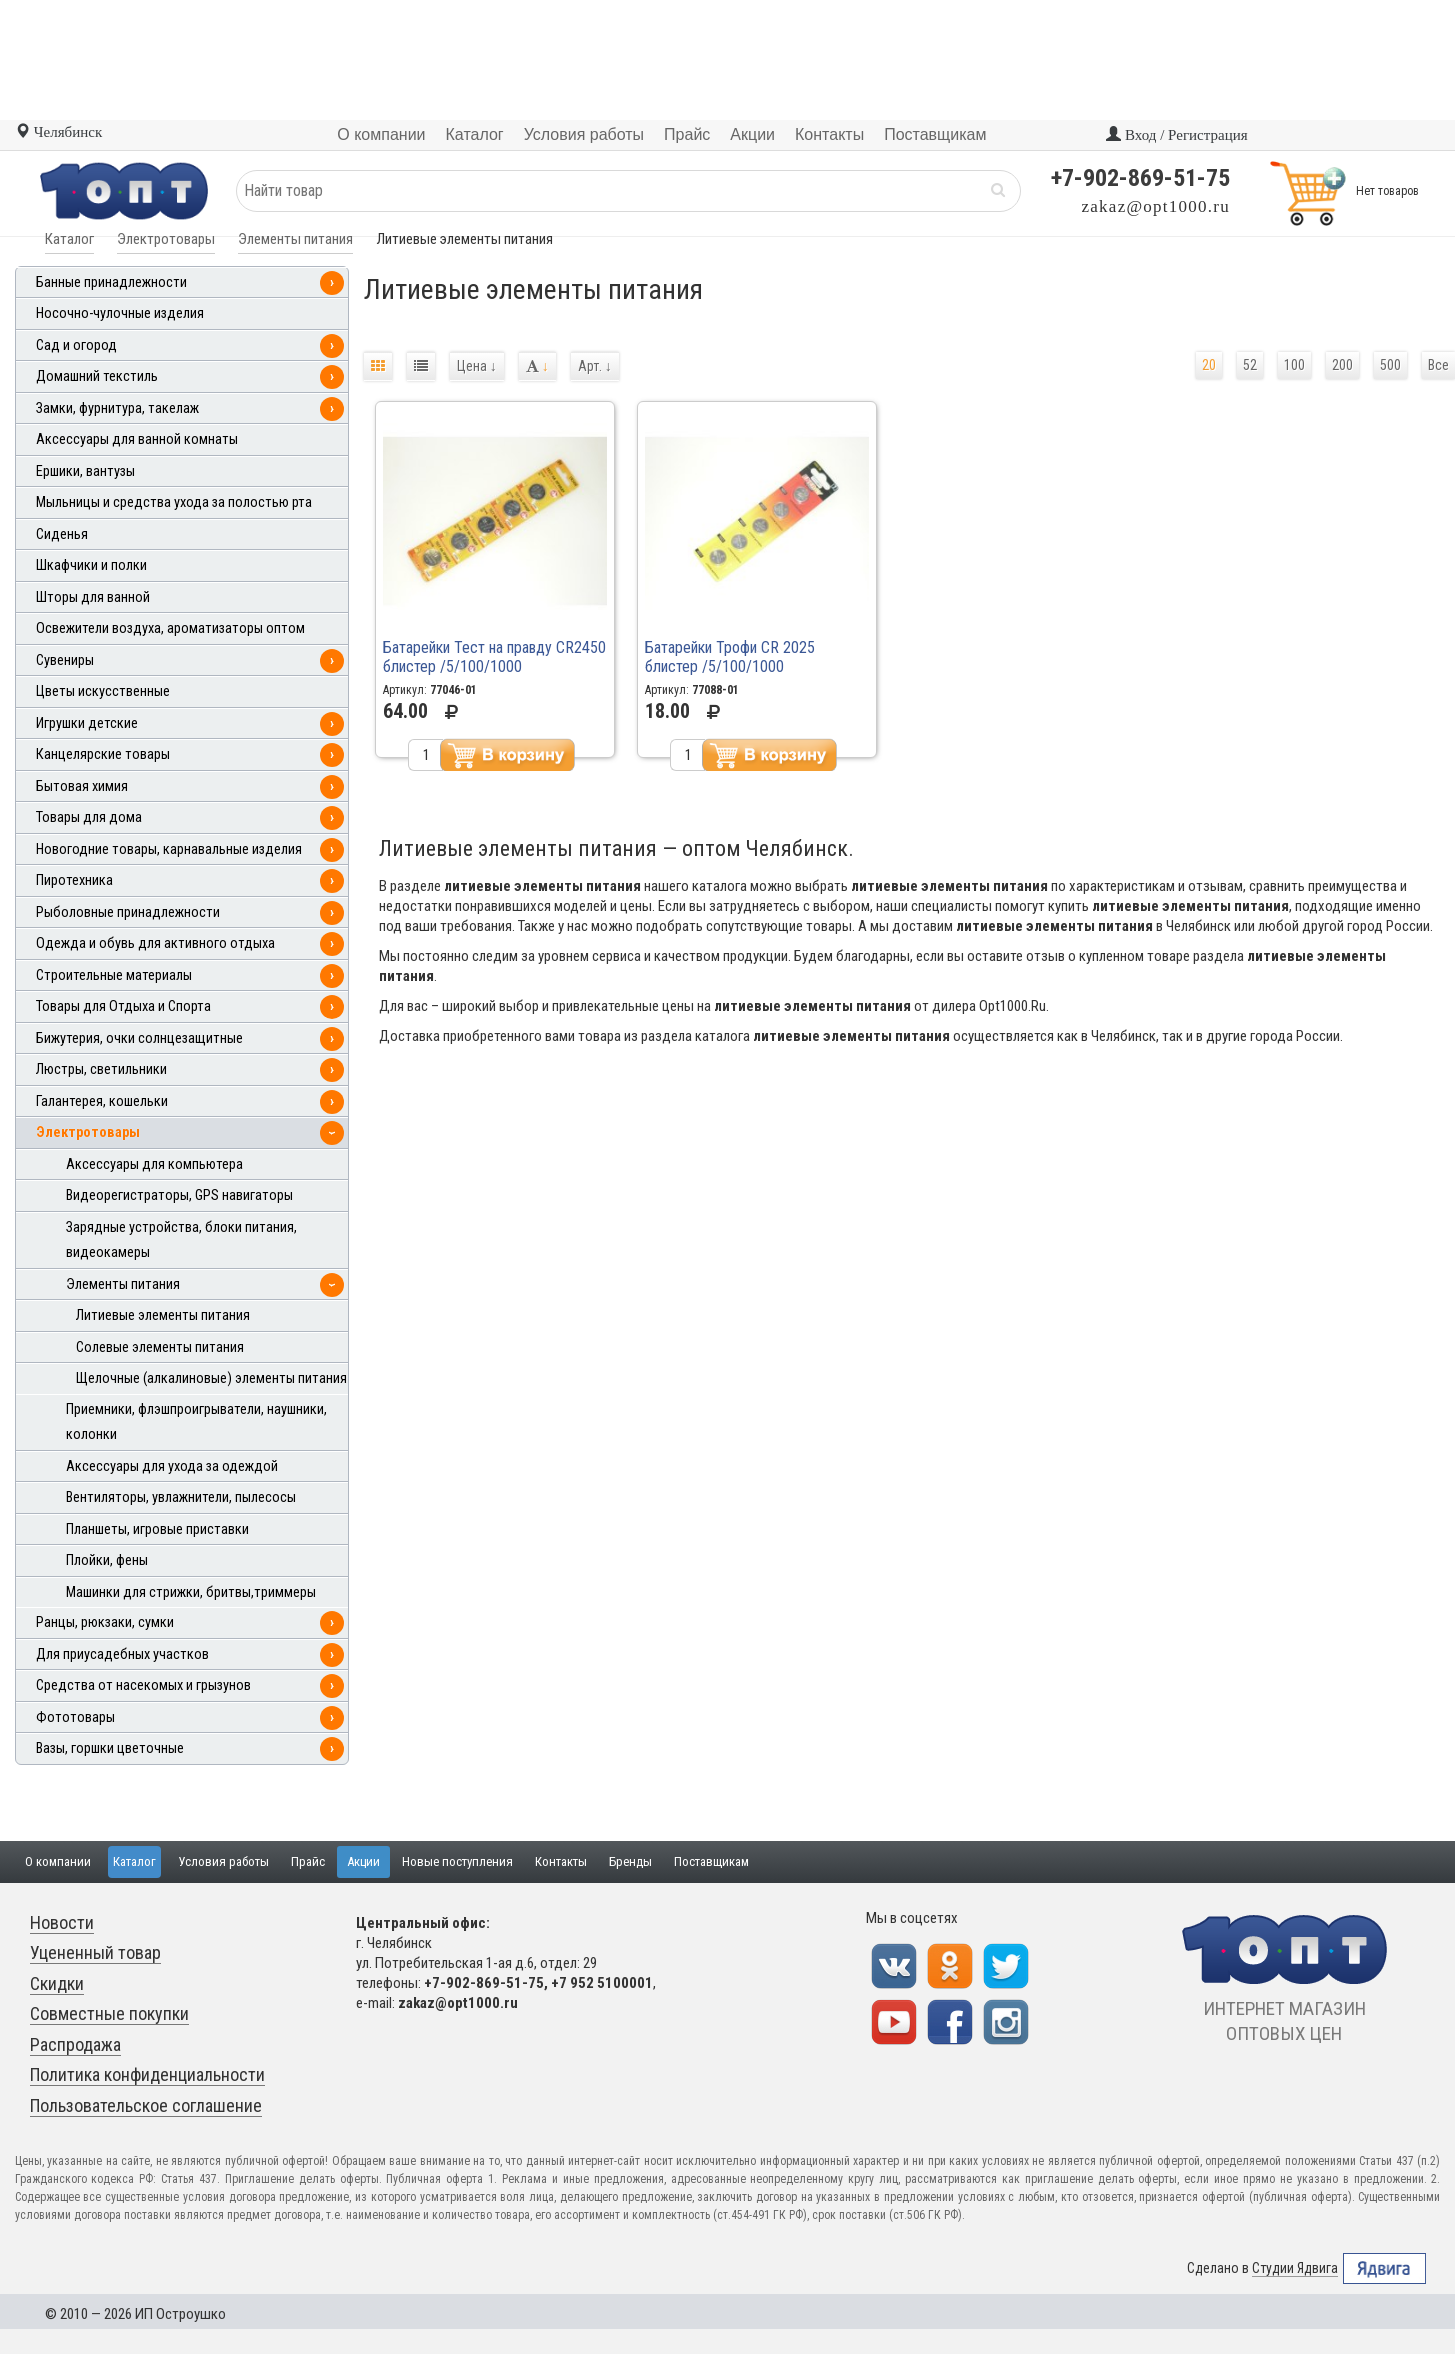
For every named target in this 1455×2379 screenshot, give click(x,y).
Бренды (630, 1861)
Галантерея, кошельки (102, 1101)
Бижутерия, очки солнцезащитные (139, 1038)
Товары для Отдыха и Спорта (123, 1006)
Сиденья (62, 534)
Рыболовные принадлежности (128, 912)
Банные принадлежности (111, 282)
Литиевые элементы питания (163, 1315)
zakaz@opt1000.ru (1156, 206)
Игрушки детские (87, 723)
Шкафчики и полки (91, 565)
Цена (477, 366)
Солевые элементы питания (160, 1347)
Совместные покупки (109, 2013)
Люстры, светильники (101, 1069)
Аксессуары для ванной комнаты (137, 439)
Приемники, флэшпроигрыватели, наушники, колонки (196, 1422)
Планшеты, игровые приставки (157, 1529)
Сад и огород (76, 345)
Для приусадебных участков (122, 1654)
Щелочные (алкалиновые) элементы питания (211, 1378)
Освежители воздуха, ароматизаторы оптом (170, 628)
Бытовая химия (82, 786)
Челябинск (58, 132)
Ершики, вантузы (85, 471)
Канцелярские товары (103, 754)
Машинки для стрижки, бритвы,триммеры (191, 1592)
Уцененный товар (95, 1952)
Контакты (561, 1861)
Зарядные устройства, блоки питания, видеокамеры (181, 1240)
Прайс (308, 1861)
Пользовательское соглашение (146, 2105)
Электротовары (166, 239)
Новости (62, 1922)
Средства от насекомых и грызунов (143, 1685)
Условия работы (223, 1861)
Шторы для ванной (93, 597)
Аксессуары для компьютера (154, 1164)
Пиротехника (74, 880)
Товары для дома (89, 817)
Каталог (69, 239)
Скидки (57, 1983)
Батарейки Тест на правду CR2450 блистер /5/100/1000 (494, 657)
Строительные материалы (114, 975)
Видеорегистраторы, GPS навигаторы (179, 1195)
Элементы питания (295, 239)
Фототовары (75, 1717)
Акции (363, 1861)
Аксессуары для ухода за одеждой (172, 1466)
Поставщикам (711, 1861)
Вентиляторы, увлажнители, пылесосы (181, 1497)
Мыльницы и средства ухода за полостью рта (174, 502)
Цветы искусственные (103, 691)
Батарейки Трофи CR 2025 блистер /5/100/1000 (730, 657)
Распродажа (75, 2044)
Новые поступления (457, 1861)
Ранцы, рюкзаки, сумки (105, 1622)
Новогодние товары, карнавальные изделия (169, 849)
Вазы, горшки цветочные (110, 1748)
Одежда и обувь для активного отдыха (155, 943)
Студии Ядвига (1295, 2268)
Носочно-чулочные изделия (120, 313)
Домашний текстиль (97, 376)
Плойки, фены (107, 1560)
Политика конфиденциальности (147, 2074)
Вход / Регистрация (1176, 135)
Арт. (595, 366)
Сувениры (65, 660)
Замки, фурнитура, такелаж (117, 408)
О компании (58, 1861)
